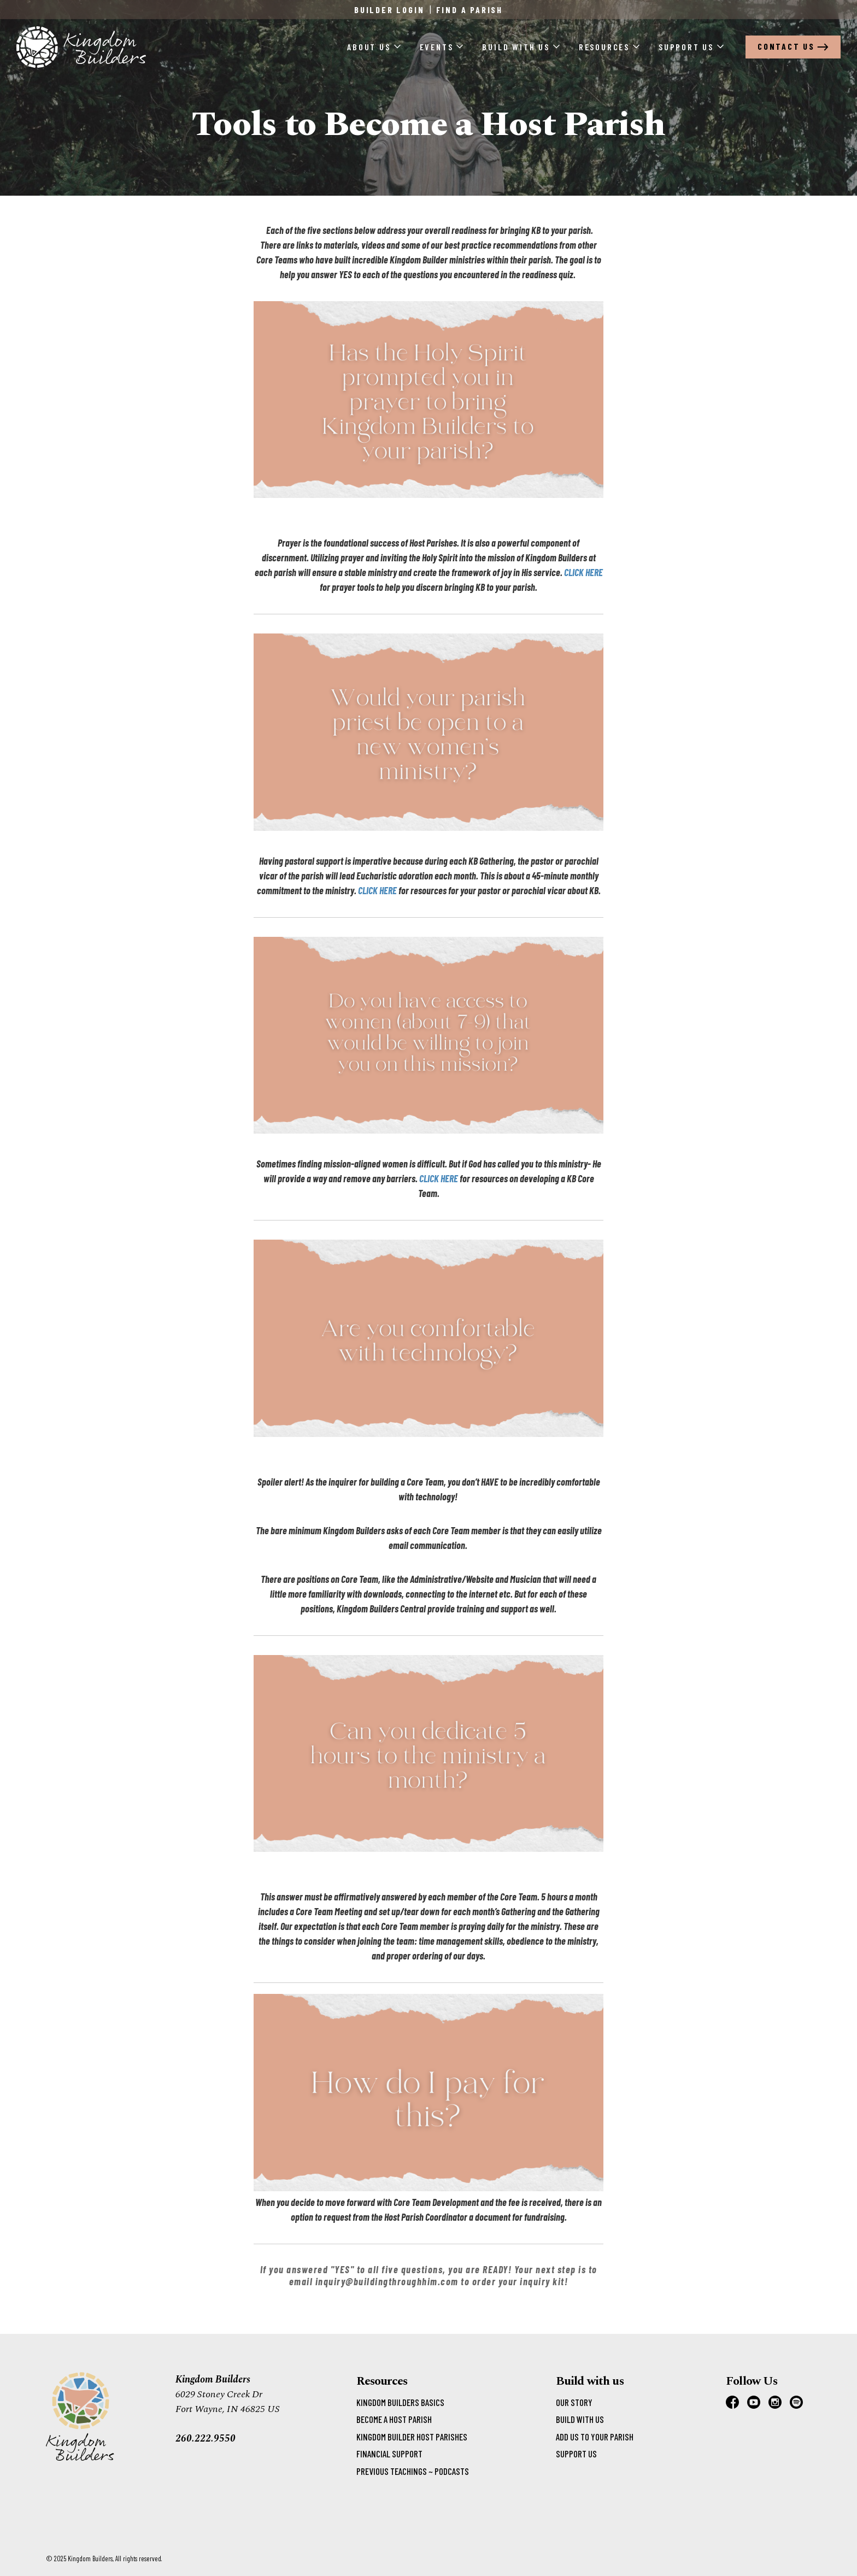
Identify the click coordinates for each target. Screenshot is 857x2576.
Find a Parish (469, 9)
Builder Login (389, 9)
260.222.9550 (205, 2438)
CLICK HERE (583, 572)
